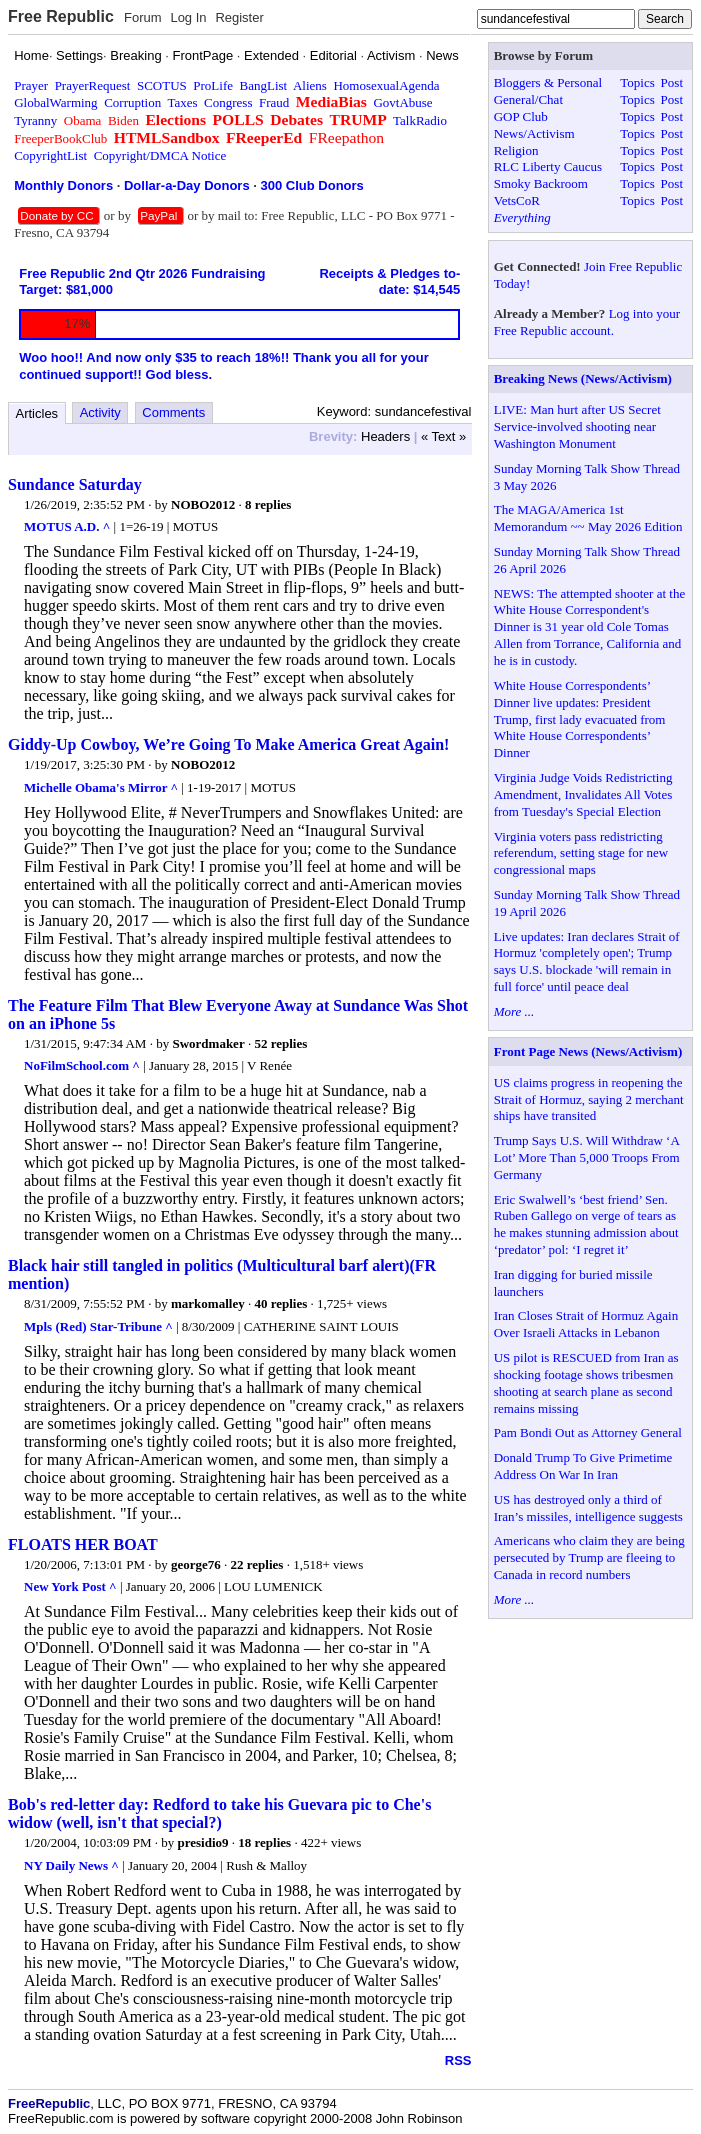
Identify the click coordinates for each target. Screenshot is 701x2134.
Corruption (132, 102)
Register (239, 17)
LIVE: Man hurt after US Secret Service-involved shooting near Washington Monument (577, 426)
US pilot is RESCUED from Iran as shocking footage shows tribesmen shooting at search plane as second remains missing (586, 1383)
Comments (173, 412)
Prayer (31, 85)
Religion (516, 150)
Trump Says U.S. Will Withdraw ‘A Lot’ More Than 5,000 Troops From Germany (587, 1157)
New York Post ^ (70, 1586)
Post (672, 82)
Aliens (310, 85)
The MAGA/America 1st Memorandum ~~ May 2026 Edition (588, 518)
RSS (458, 2060)
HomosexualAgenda (386, 85)
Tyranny (35, 120)
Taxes (182, 102)
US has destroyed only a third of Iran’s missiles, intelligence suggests (588, 1508)
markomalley (208, 1303)
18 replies (264, 1842)
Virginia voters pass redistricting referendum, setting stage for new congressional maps (581, 853)
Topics (637, 82)
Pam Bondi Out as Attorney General (588, 1432)
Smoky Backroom (541, 183)
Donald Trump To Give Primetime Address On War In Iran (583, 1466)
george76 (196, 1564)
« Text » (443, 436)
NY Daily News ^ (71, 1865)
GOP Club (521, 116)
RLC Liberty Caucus (548, 166)
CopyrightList (50, 155)
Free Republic (61, 16)
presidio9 (203, 1842)
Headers (385, 436)
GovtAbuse (402, 102)
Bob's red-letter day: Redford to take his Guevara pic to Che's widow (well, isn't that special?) (219, 1813)
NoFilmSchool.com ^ (82, 1065)
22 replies (257, 1564)
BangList (264, 85)
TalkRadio (420, 120)
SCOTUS (162, 85)
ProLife (213, 85)
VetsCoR (517, 200)
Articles (37, 413)
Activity (100, 412)
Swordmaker (208, 1043)
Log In (188, 17)
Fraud (274, 102)
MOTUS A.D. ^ (67, 526)
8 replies (268, 504)
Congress (228, 102)
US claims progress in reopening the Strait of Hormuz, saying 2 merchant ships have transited (589, 1099)
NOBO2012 (203, 504)
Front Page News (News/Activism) (588, 1051)
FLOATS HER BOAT (83, 1544)
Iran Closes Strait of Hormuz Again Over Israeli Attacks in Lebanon (586, 1324)
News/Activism (534, 133)
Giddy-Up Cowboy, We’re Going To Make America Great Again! (228, 744)
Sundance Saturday (75, 484)
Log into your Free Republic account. (587, 322)
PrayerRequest (93, 85)
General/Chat (528, 99)
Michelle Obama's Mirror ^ (101, 787)
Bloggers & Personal (548, 82)
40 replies (280, 1303)
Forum (143, 17)
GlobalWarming (55, 102)
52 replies (280, 1043)
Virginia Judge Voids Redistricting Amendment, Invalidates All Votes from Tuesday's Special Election (583, 794)
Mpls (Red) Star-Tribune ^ (98, 1326)
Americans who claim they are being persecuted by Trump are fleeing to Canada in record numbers (589, 1557)
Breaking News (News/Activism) (583, 378)
